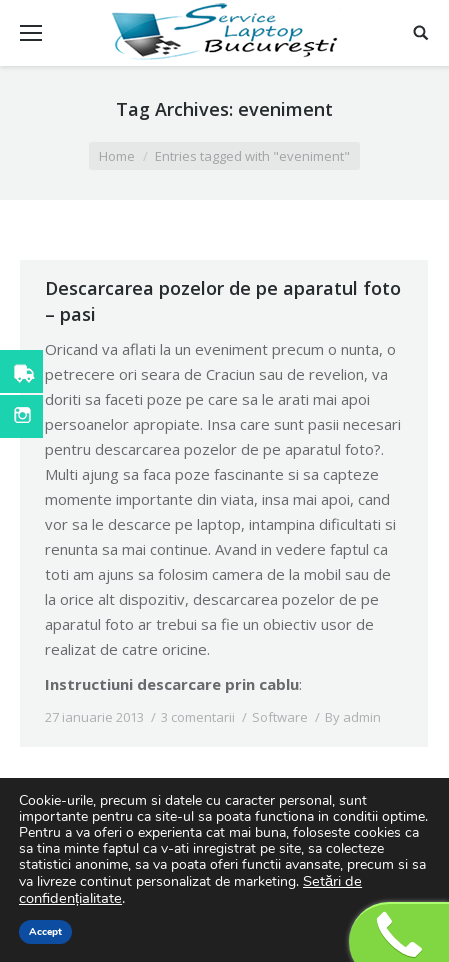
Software (280, 717)
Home (117, 156)
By (353, 717)
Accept (45, 932)
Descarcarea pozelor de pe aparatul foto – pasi (223, 301)
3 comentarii (198, 717)
